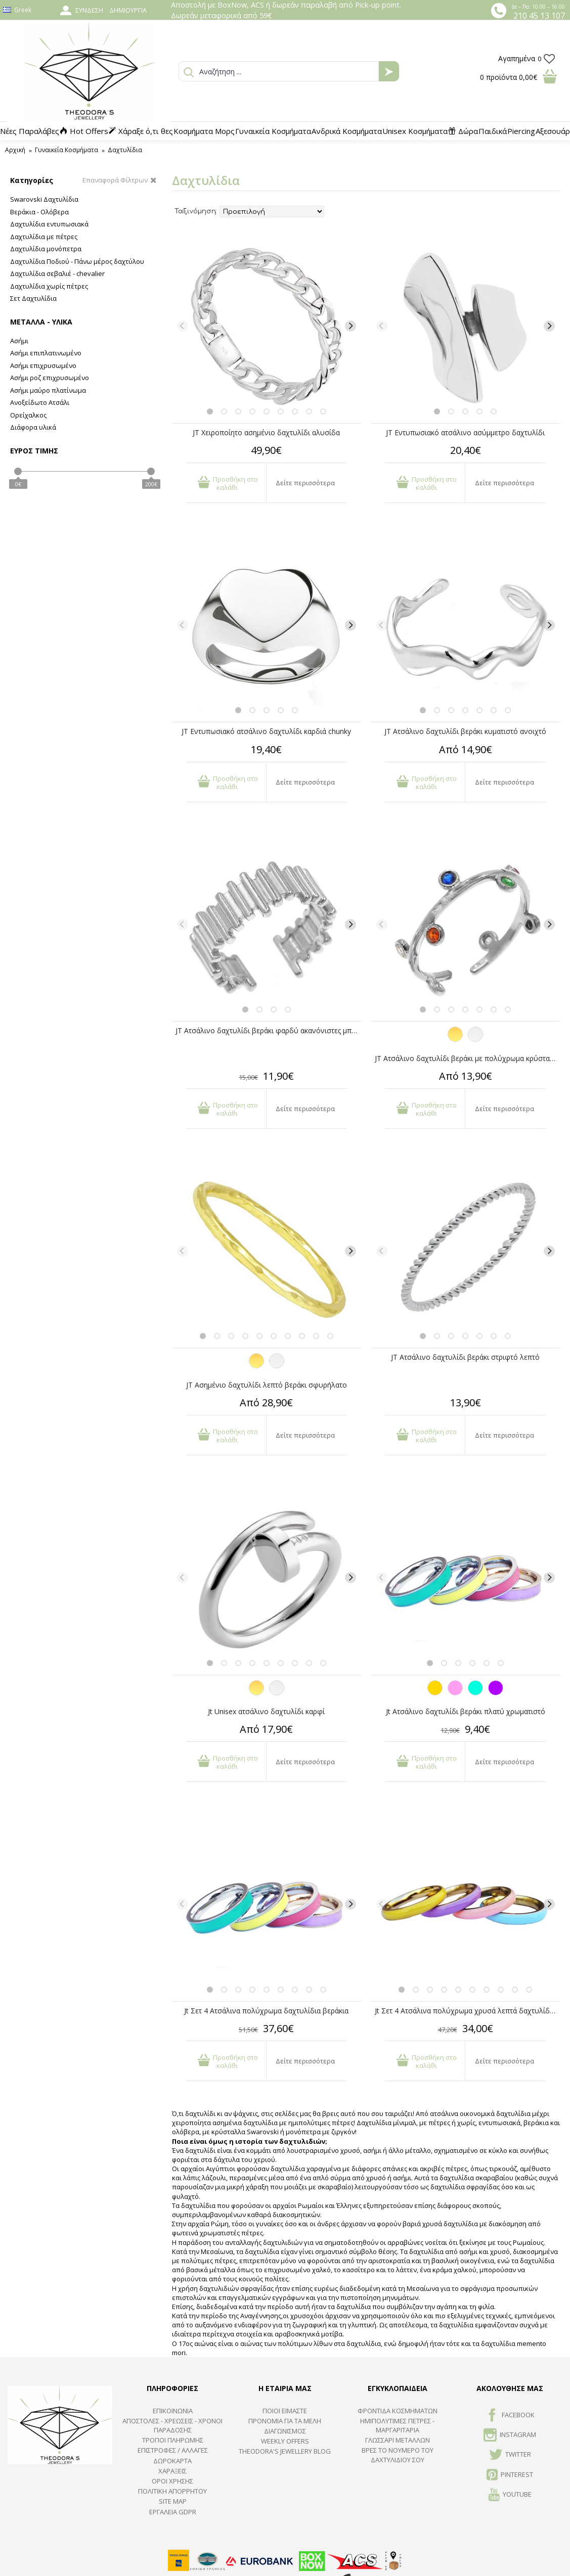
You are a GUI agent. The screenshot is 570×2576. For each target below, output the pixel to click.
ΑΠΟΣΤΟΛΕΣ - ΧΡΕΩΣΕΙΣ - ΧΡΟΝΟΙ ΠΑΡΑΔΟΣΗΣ (172, 2425)
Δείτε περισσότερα (305, 482)
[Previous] (182, 326)
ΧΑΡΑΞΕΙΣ (172, 2470)
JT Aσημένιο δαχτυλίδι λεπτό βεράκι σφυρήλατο (266, 1385)
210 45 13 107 (539, 15)
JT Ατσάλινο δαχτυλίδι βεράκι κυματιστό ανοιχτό (465, 731)
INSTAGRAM (510, 2435)
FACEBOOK (510, 2416)
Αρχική (15, 150)
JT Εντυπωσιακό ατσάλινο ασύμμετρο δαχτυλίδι (465, 432)
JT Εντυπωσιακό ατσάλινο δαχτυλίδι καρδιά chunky (266, 731)
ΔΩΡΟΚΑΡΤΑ (172, 2460)
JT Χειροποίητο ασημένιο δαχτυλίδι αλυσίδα (266, 432)
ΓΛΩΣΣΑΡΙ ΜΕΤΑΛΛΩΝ (397, 2440)
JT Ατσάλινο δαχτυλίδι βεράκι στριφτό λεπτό (465, 1357)
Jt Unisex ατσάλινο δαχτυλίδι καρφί (266, 1711)
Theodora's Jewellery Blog (285, 2451)
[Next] (350, 326)
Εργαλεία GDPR (172, 2511)
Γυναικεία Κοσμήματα (66, 150)
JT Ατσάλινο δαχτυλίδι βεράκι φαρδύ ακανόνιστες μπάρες (268, 1030)
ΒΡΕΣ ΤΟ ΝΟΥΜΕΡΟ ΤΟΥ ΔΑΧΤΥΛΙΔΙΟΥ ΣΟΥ (397, 2455)
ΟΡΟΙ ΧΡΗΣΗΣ (172, 2481)
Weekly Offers (285, 2441)
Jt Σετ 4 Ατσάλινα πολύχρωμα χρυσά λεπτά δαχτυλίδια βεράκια (467, 2010)
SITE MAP (173, 2501)
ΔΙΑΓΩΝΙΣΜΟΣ (285, 2430)
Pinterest (510, 2475)
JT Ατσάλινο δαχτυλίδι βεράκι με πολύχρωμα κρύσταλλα (467, 1058)
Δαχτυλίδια (125, 150)
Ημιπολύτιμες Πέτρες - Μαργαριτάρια (397, 2425)
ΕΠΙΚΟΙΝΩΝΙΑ (173, 2410)
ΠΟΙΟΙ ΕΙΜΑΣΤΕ (284, 2410)
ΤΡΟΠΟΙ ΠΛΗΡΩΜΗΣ (172, 2440)
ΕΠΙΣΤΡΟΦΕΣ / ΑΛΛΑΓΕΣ (173, 2450)
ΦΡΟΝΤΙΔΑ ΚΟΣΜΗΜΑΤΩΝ (397, 2410)
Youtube (510, 2495)
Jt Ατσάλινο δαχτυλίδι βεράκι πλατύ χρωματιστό (465, 1711)
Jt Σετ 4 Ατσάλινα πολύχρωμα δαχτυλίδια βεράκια (266, 2010)
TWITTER (510, 2455)
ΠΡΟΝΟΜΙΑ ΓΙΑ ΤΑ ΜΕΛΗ (284, 2420)
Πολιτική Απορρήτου (172, 2491)
